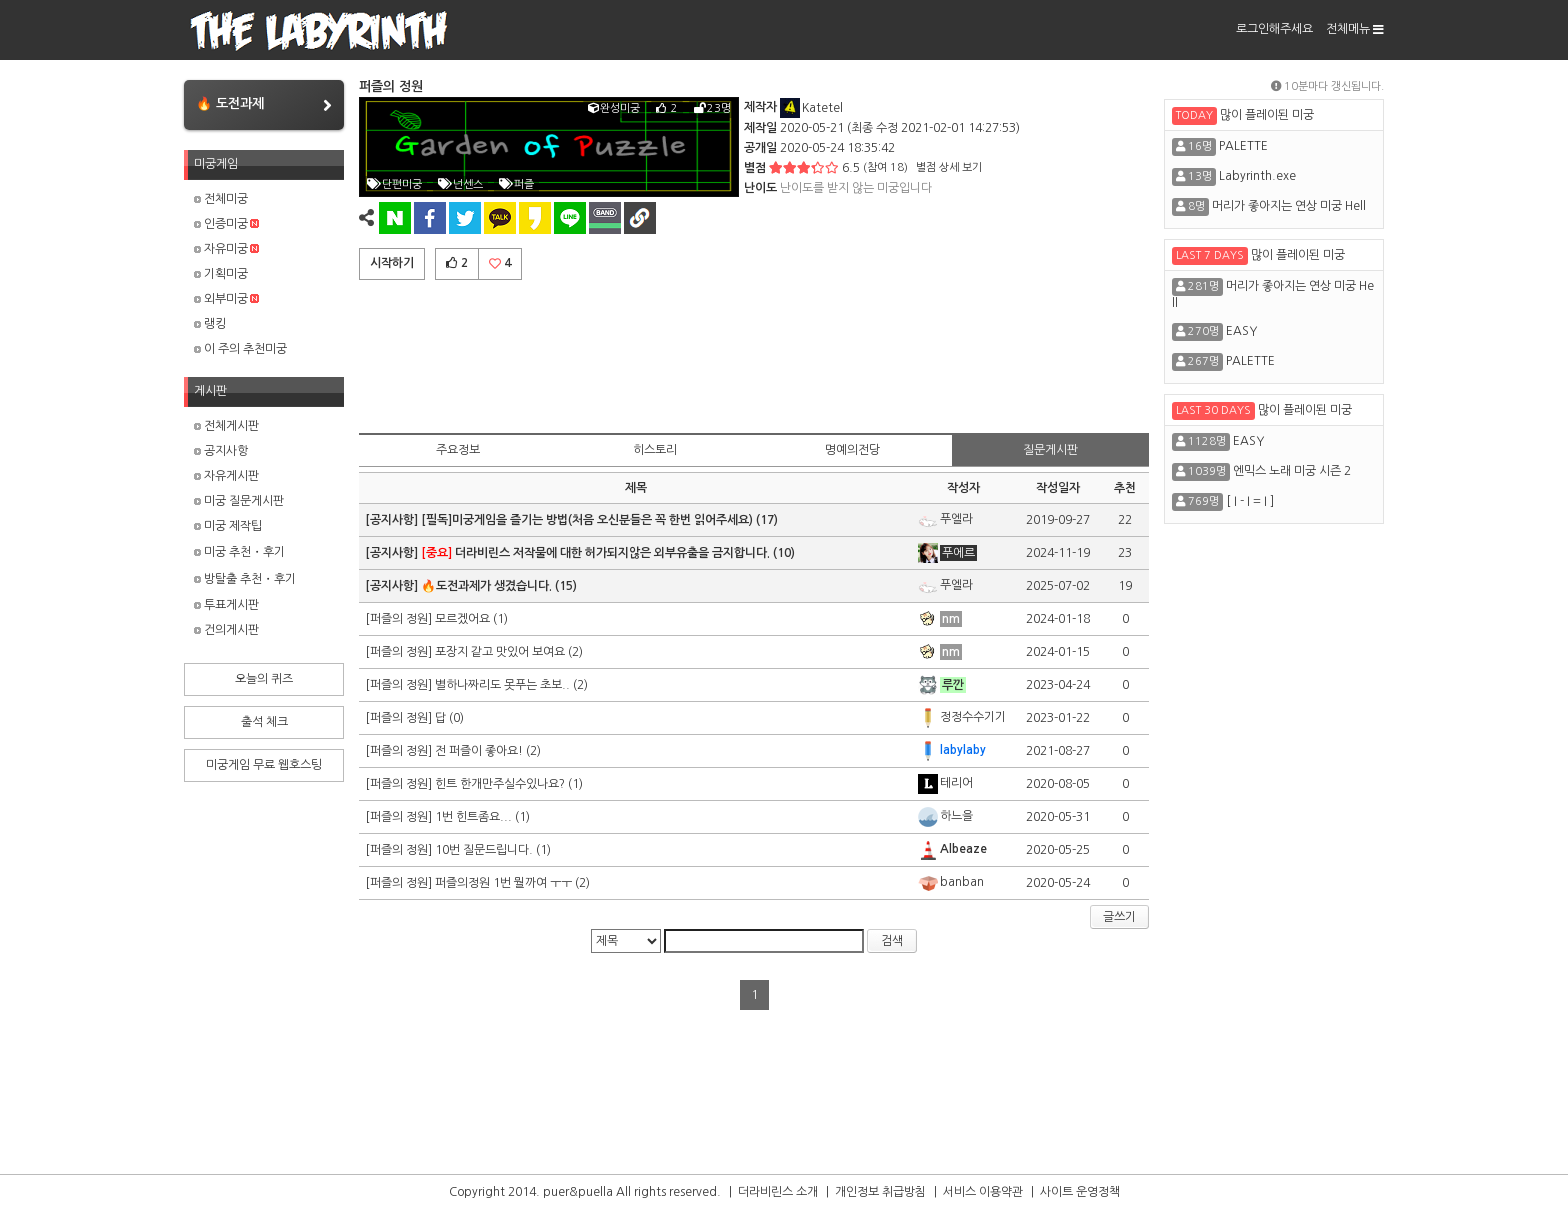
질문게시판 (1050, 450)
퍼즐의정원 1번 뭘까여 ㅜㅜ (503, 883)
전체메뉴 (1355, 29)
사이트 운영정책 (1080, 1192)
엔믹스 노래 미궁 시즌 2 (1292, 471)
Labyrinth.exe (1257, 176)
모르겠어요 (462, 619)
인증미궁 (226, 224)
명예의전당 (852, 450)
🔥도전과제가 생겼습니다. (486, 586)
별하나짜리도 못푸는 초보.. (502, 685)
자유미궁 (226, 249)
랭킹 (210, 324)
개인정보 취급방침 (880, 1192)
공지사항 (221, 451)
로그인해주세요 (1274, 29)
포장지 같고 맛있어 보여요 (500, 652)
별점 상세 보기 (949, 167)
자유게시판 (226, 476)
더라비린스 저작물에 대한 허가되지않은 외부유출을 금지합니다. (595, 553)
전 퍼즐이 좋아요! (479, 751)
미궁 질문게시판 (239, 501)
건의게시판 (226, 630)
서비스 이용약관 (983, 1192)
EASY (1241, 331)
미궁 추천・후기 (239, 552)
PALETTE (1243, 146)
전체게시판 (226, 426)
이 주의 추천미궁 (240, 349)
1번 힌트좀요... (473, 817)
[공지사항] (393, 520)
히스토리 (655, 450)
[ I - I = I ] (1250, 501)
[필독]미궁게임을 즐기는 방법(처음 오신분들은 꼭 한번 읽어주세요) (587, 520)
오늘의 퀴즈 (264, 679)
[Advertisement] (754, 353)
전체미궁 (221, 199)
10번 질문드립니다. (484, 850)
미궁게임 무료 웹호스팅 (264, 765)
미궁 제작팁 (228, 526)
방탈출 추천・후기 (245, 579)
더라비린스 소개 (778, 1192)
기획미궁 (221, 274)
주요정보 (458, 450)
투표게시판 (226, 605)
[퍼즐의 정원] (400, 619)
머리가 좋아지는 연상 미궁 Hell (1289, 206)
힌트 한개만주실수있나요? (500, 784)
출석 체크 (264, 722)
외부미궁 (226, 299)
